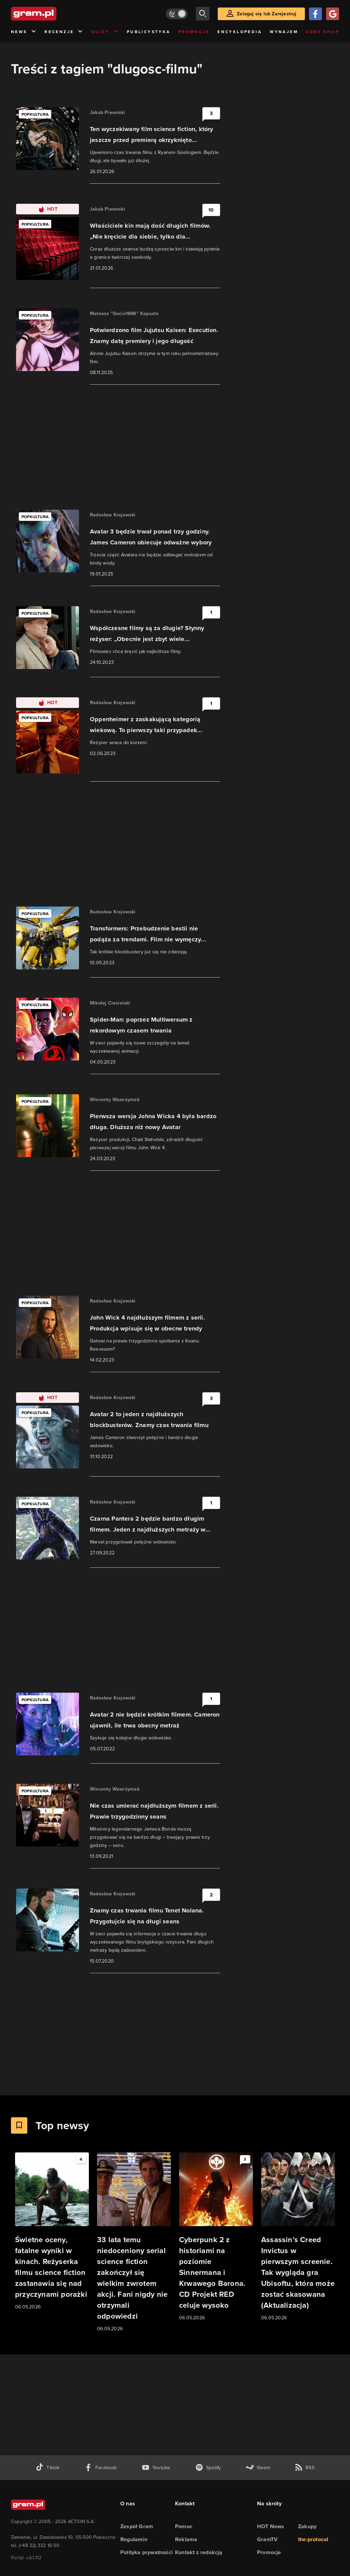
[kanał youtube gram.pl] (156, 2467)
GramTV (267, 2539)
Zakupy (307, 2526)
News (24, 32)
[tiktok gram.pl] (47, 2467)
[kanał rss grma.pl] (304, 2467)
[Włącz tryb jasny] (177, 14)
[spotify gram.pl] (208, 2467)
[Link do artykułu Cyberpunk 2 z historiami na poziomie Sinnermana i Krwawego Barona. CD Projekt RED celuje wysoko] (216, 2237)
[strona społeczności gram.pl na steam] (258, 2467)
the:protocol (313, 2539)
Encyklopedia (239, 32)
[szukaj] (203, 13)
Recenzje (63, 32)
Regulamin (133, 2539)
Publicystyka (149, 32)
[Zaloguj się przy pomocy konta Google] (332, 14)
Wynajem (284, 32)
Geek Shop (322, 32)
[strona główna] (50, 13)
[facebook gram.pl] (100, 2467)
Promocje (194, 32)
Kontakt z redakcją (199, 2552)
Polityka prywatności (146, 2552)
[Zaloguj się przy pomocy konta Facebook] (315, 14)
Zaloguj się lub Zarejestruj (266, 13)
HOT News (270, 2526)
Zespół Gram (136, 2526)
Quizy (105, 32)
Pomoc (183, 2526)
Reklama (186, 2539)
